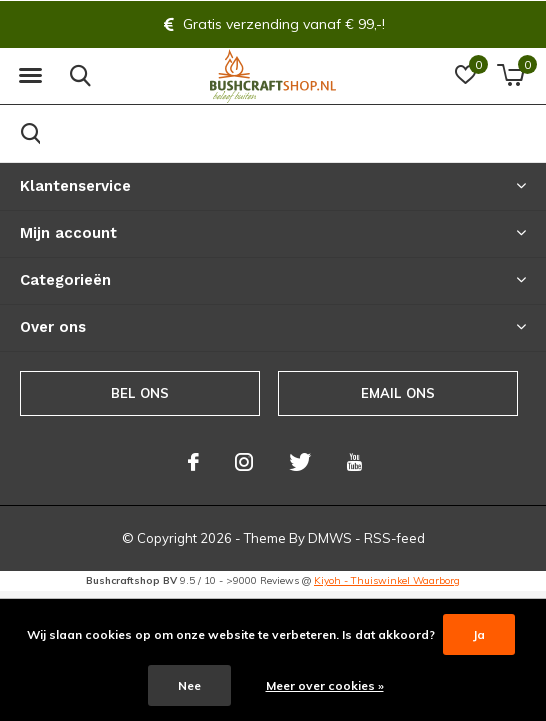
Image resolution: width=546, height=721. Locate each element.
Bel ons (140, 393)
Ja (479, 634)
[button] (30, 76)
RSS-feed (394, 538)
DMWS (330, 538)
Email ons (398, 393)
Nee (189, 685)
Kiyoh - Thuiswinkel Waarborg (387, 580)
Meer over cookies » (325, 685)
